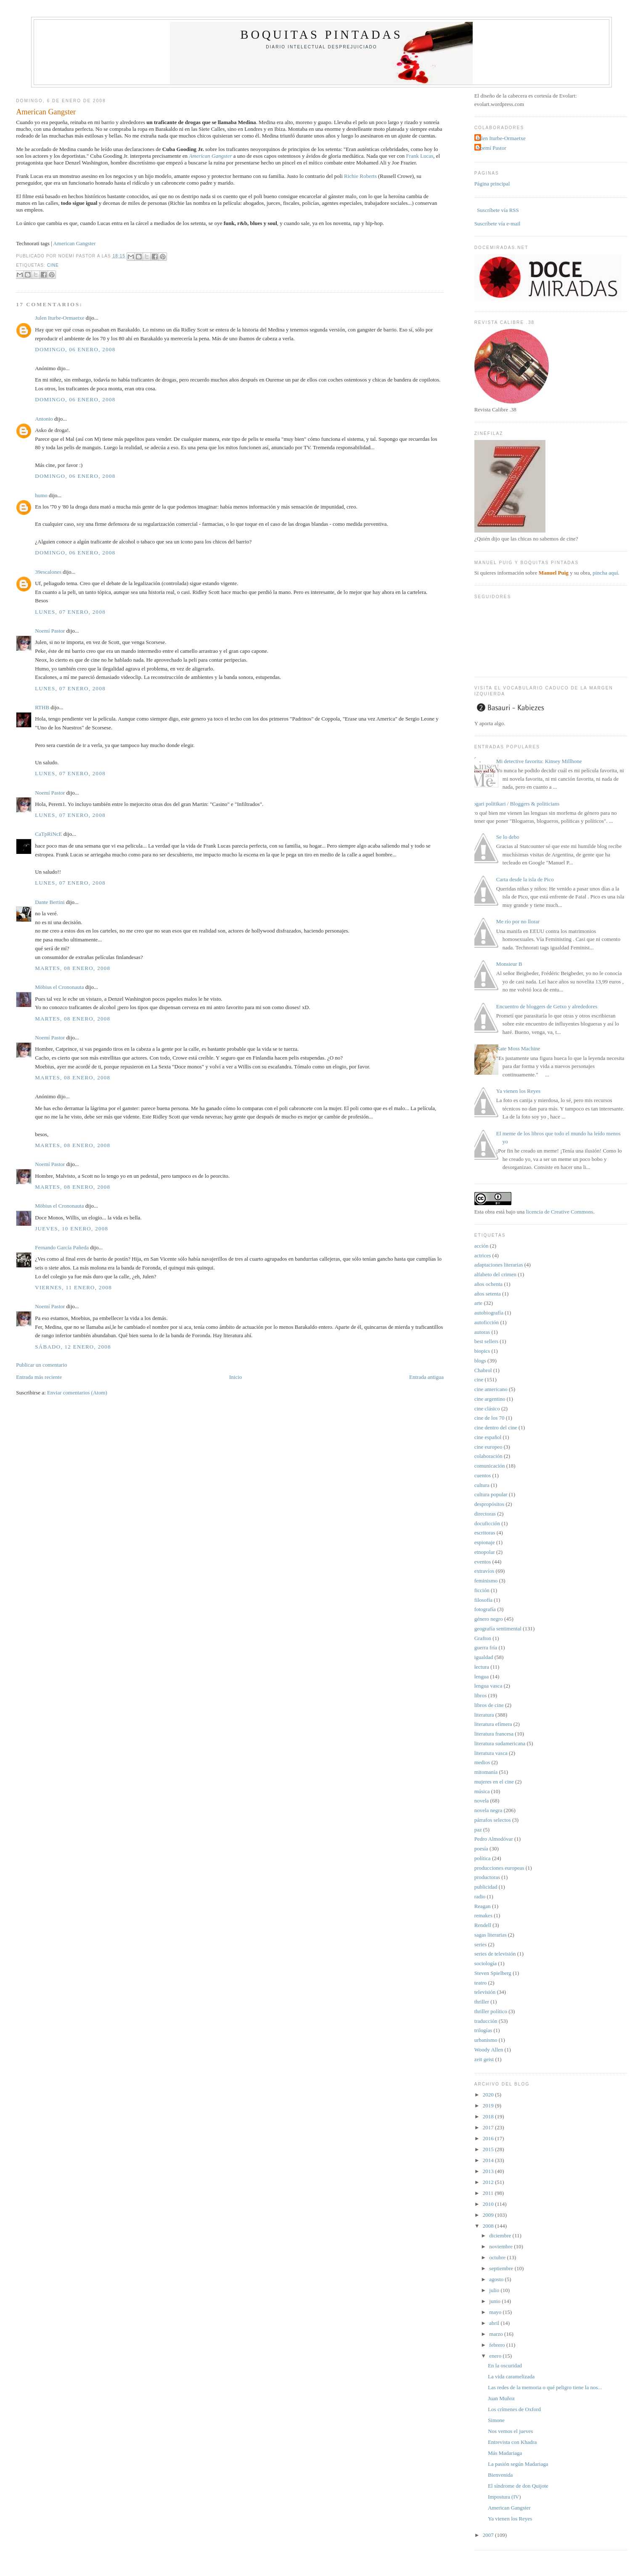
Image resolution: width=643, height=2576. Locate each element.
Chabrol (483, 1370)
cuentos (482, 1475)
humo (41, 495)
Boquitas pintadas (322, 34)
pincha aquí (605, 573)
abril (494, 2323)
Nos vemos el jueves (510, 2431)
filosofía (483, 1600)
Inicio (235, 1377)
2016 (489, 2138)
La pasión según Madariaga (518, 2464)
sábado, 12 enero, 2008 (73, 1347)
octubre (498, 2257)
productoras (487, 1877)
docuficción (487, 1523)
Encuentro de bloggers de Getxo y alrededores (546, 1006)
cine (53, 265)
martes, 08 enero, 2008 (72, 968)
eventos (482, 1561)
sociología (485, 1963)
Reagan (482, 1906)
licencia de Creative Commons (559, 1211)
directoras (485, 1514)
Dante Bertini (49, 902)
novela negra (488, 1810)
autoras (482, 1332)
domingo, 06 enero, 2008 (75, 349)
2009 (489, 2215)
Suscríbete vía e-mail (497, 223)
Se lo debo (507, 837)
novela (481, 1800)
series (480, 1944)
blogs (480, 1360)
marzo (496, 2334)
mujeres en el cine (494, 1781)
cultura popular (491, 1494)
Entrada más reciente (39, 1377)
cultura (482, 1485)
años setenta (487, 1294)
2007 (489, 2535)
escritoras (484, 1532)
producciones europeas (499, 1868)
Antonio (44, 419)
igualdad (483, 1657)
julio (494, 2290)
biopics (482, 1351)
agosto (497, 2279)
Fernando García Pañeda (62, 1247)
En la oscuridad (505, 2365)
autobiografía (488, 1312)
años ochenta (488, 1284)
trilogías (483, 2030)
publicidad (485, 1887)
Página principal (492, 183)
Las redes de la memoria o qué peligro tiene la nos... (545, 2387)
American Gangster (46, 112)
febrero (497, 2345)
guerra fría (485, 1647)
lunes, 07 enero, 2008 (70, 612)
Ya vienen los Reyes (518, 1091)
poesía (481, 1848)
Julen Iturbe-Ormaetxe (59, 318)
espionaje (484, 1542)
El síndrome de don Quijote (518, 2486)
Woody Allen (488, 2049)
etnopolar (484, 1552)
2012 (489, 2182)
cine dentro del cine (495, 1427)
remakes (483, 1915)
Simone (496, 2420)
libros (480, 1695)
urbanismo (485, 2040)
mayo (496, 2312)
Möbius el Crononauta (59, 987)
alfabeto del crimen (495, 1274)
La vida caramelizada (511, 2376)
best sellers (486, 1341)
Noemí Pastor (50, 631)
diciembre (500, 2235)
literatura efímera (493, 1724)
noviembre (501, 2246)
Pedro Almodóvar (493, 1839)
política (482, 1858)
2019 (489, 2105)
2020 (489, 2094)
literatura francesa (493, 1734)
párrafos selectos (492, 1820)
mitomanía (486, 1772)
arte (478, 1303)
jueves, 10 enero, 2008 (71, 1228)
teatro (480, 1983)
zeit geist (484, 2059)
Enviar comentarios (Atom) (77, 1392)
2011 (489, 2193)
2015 (489, 2149)
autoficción (486, 1322)
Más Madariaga (505, 2453)
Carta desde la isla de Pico (525, 879)
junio (495, 2301)
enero (496, 2356)
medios (482, 1762)
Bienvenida (500, 2475)
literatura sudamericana (500, 1743)
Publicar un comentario (41, 1365)
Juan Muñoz (501, 2398)
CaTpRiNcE (48, 834)
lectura (481, 1667)
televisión (485, 1992)
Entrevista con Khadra (512, 2442)
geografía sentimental (497, 1628)
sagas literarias (490, 1935)
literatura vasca (491, 1753)
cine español (488, 1437)
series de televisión (495, 1954)
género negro (488, 1619)
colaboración (488, 1456)
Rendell (482, 1925)
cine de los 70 (489, 1418)
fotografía (485, 1609)
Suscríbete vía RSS (497, 210)
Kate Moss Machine (518, 1048)
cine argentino (489, 1399)
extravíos (484, 1571)
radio (480, 1896)
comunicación (489, 1466)
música (482, 1791)
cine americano (491, 1389)
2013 (489, 2171)
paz (478, 1829)
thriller (481, 2001)
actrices (482, 1255)
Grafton (482, 1638)
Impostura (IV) (504, 2497)
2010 (489, 2204)
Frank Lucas (420, 156)
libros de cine (489, 1705)
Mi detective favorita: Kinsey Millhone (539, 761)
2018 (489, 2116)
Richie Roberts (360, 176)
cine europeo (488, 1447)
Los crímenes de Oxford (514, 2409)
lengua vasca (488, 1686)
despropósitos (489, 1504)
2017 (489, 2127)
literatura (484, 1715)
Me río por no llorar (518, 921)
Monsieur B (509, 964)
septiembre (501, 2268)
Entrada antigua (426, 1377)
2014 (489, 2160)
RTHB (42, 707)
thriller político (490, 2011)
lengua (481, 1676)
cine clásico (487, 1408)
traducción (485, 2021)
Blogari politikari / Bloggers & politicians (514, 803)
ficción (482, 1590)
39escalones (48, 572)
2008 (489, 2226)
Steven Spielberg (492, 1973)
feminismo (486, 1580)
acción (481, 1246)
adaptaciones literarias (498, 1264)
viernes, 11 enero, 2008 (73, 1287)
